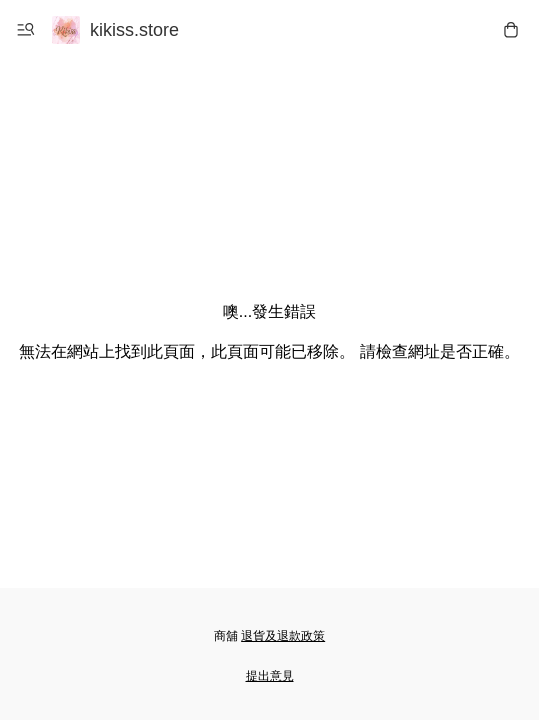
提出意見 (270, 676)
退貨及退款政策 (283, 636)
